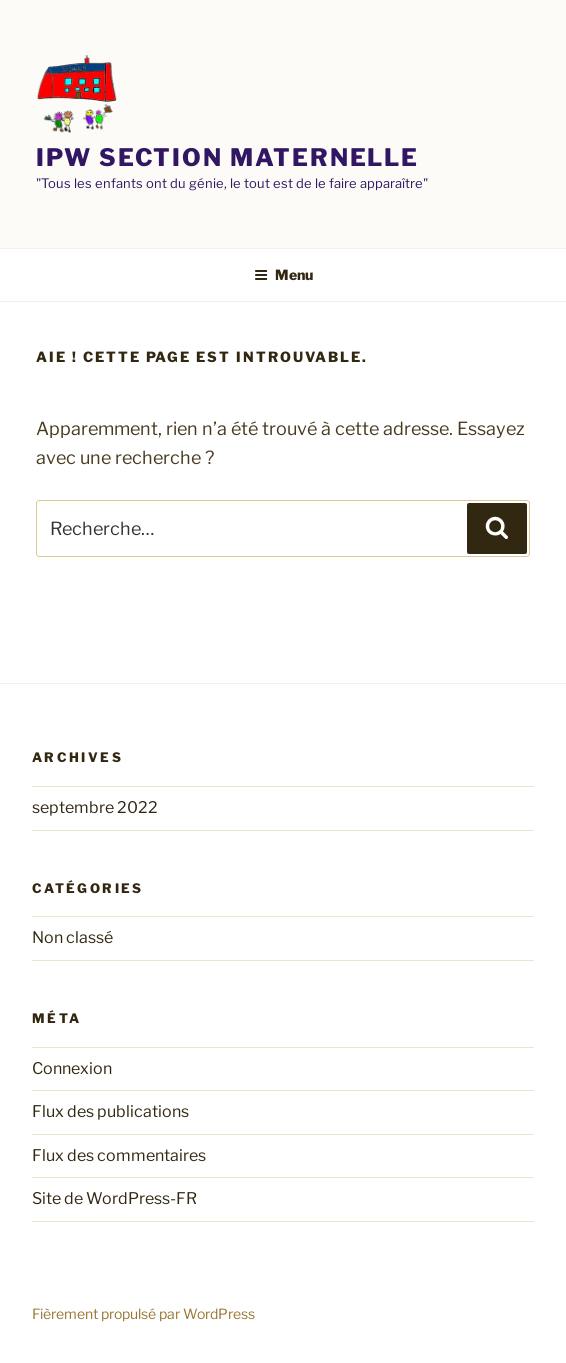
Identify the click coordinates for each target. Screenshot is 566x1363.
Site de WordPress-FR (114, 1198)
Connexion (72, 1068)
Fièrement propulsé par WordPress (143, 1313)
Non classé (72, 937)
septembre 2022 (95, 807)
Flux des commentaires (119, 1155)
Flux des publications (110, 1111)
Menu (283, 274)
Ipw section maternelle (227, 157)
